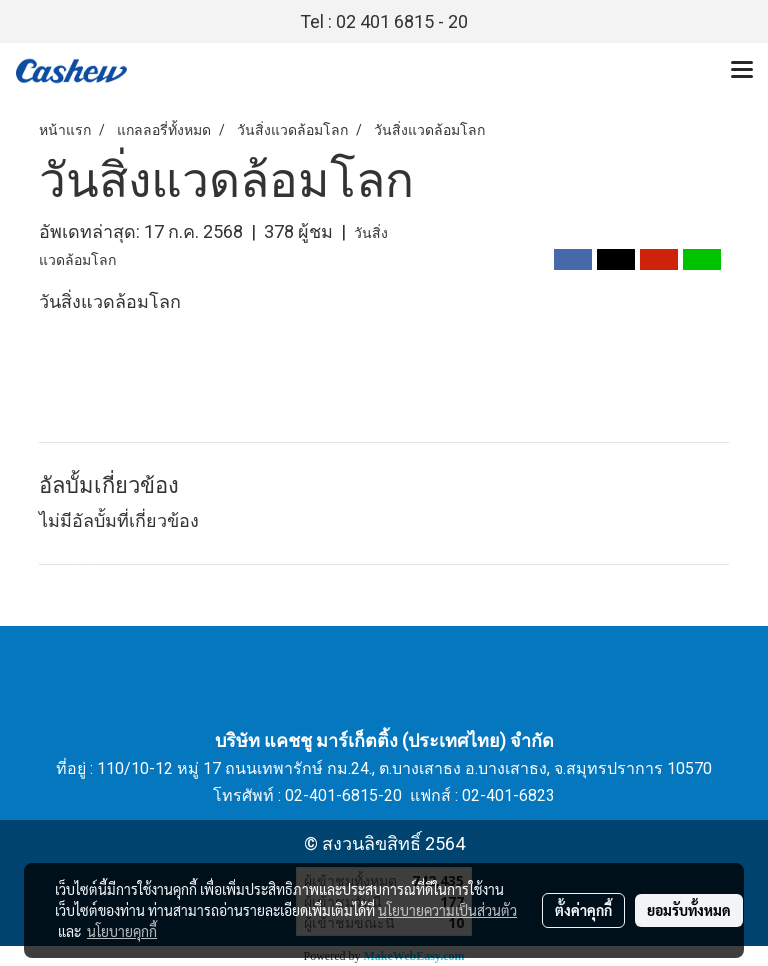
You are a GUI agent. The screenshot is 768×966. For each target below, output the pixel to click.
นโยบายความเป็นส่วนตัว (447, 910)
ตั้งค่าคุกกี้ (583, 910)
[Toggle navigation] (742, 71)
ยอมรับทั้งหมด (689, 910)
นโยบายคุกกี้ (122, 931)
